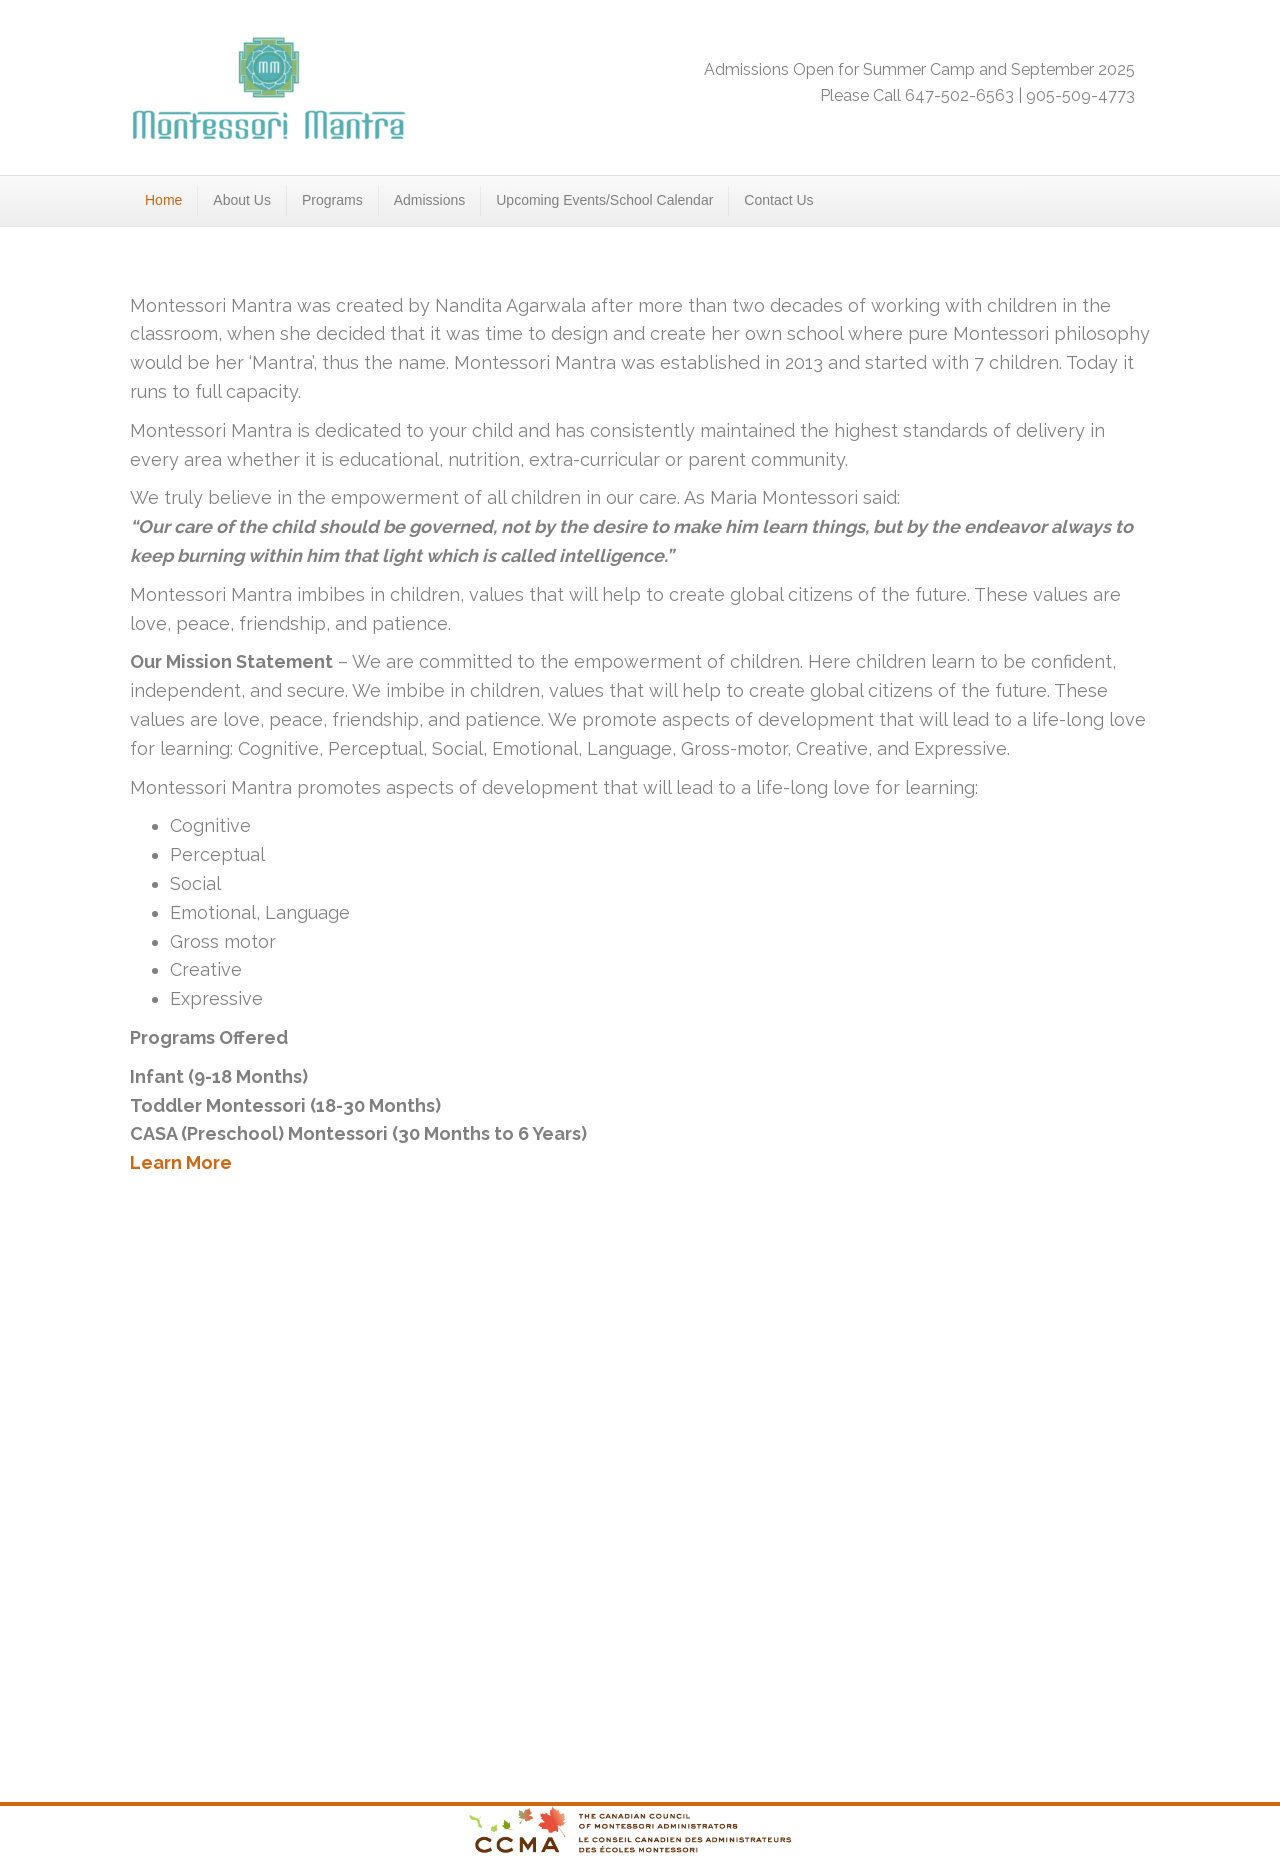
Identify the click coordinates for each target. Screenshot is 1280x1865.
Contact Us (778, 200)
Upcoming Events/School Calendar (604, 200)
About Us (242, 200)
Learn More (181, 1162)
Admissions (430, 200)
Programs (332, 200)
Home (163, 200)
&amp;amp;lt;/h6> (640, 1465)
